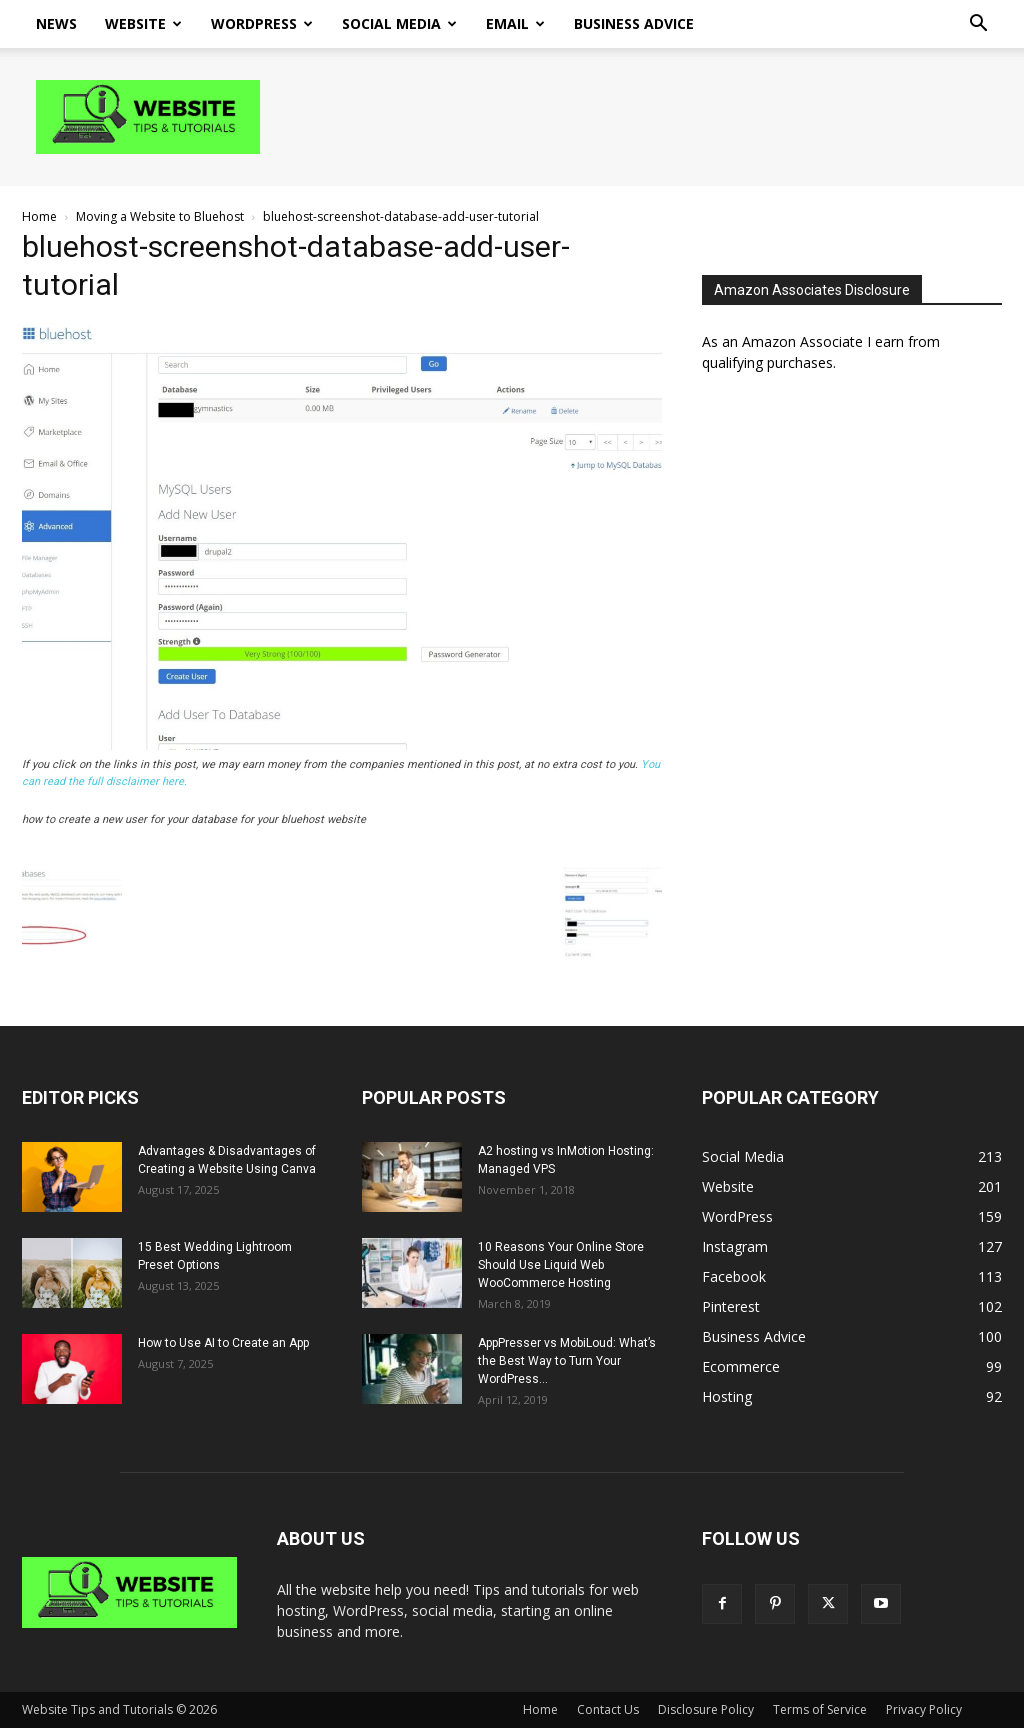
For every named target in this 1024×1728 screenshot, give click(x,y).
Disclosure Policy (706, 1709)
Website (143, 23)
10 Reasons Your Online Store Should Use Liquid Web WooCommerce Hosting (561, 1265)
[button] (978, 25)
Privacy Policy (924, 1709)
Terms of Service (820, 1709)
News (56, 23)
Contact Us (608, 1709)
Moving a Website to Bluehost (160, 216)
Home (39, 216)
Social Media (399, 23)
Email (515, 23)
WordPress (262, 23)
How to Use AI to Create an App (223, 1343)
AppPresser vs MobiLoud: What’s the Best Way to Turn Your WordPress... (567, 1361)
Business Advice (634, 23)
